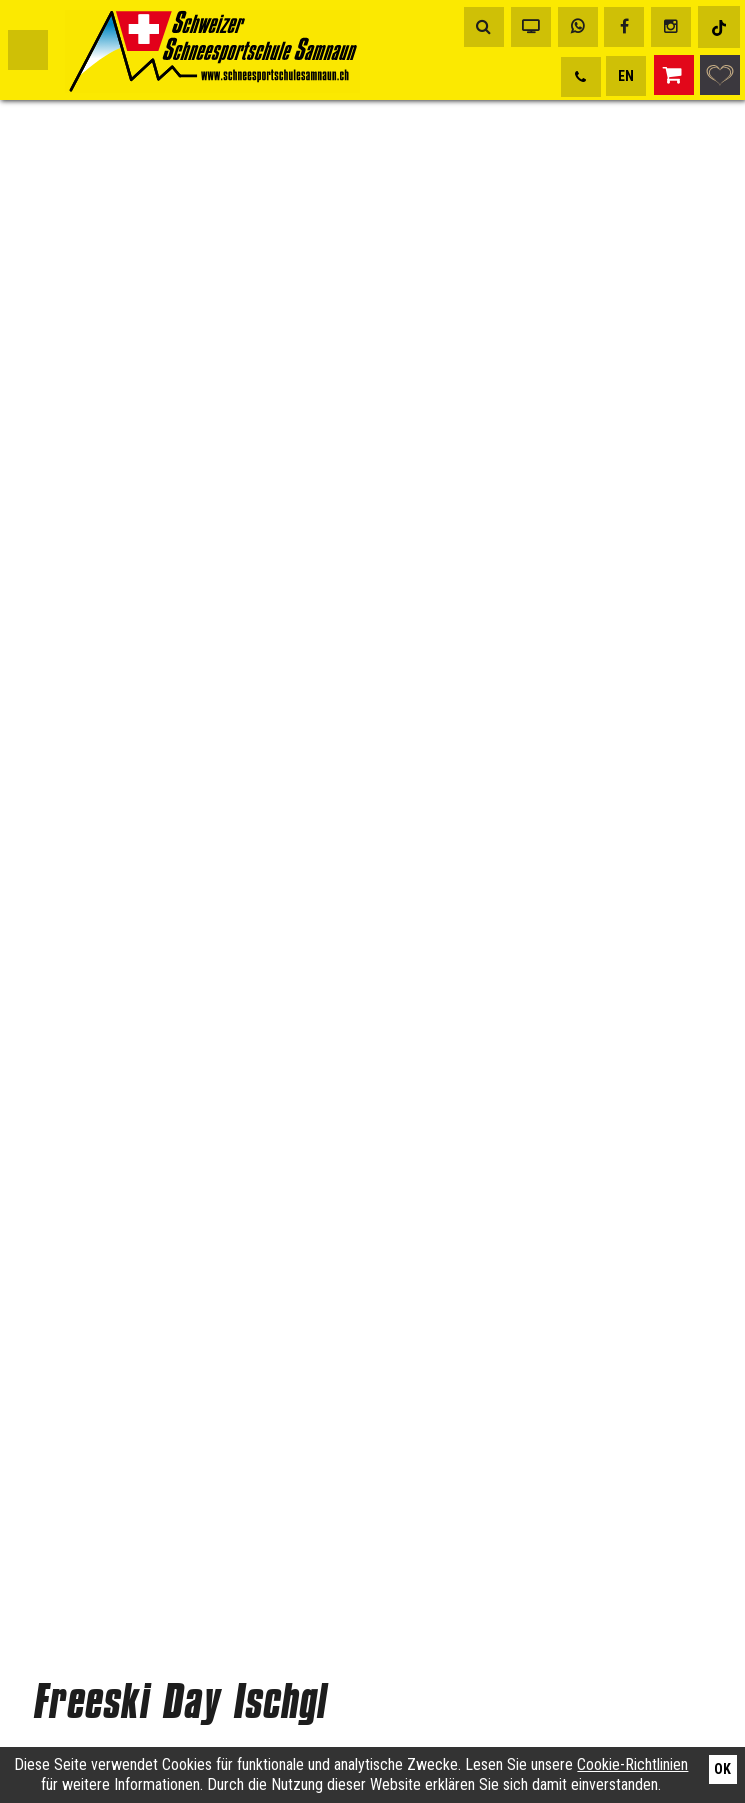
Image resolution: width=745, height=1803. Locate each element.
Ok (722, 1769)
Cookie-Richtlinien (632, 1764)
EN (626, 76)
